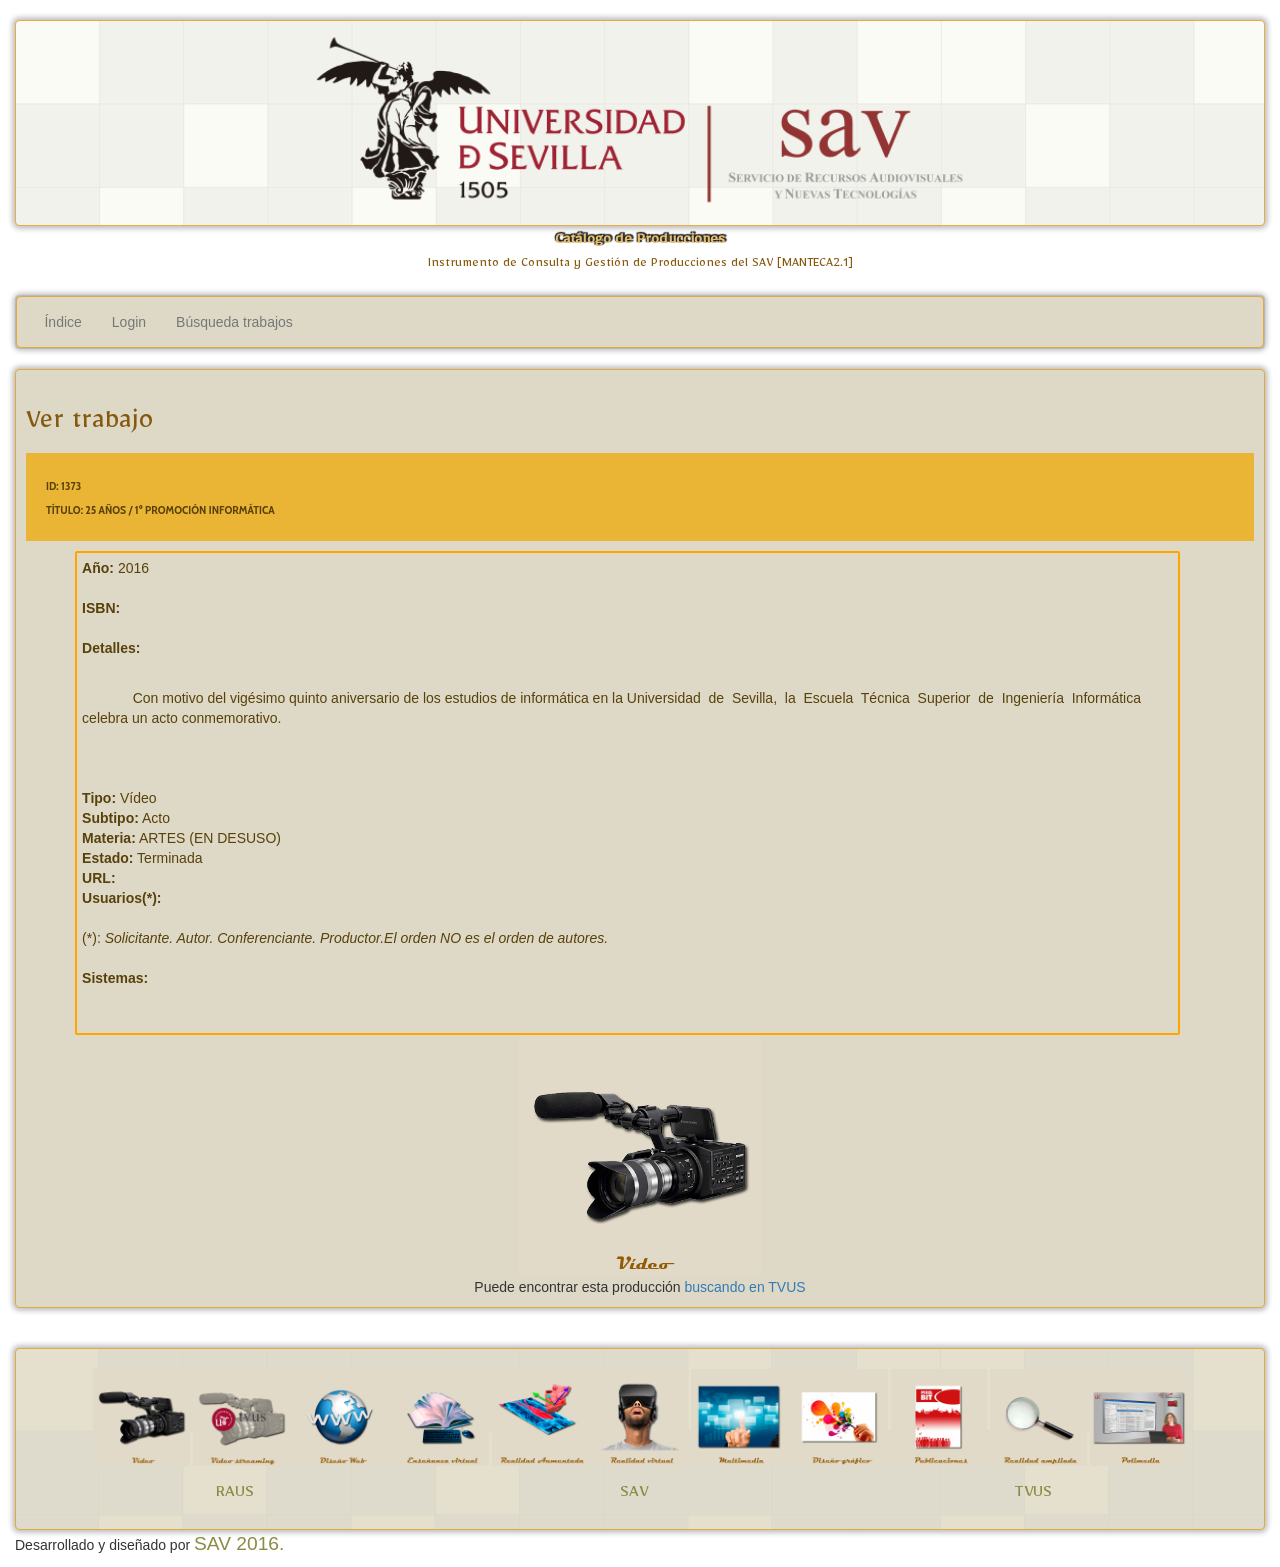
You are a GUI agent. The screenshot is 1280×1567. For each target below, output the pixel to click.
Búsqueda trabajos (234, 322)
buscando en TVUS (744, 1287)
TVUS (1033, 1495)
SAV (634, 1495)
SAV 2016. (239, 1543)
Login (129, 322)
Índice (62, 322)
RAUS (235, 1495)
